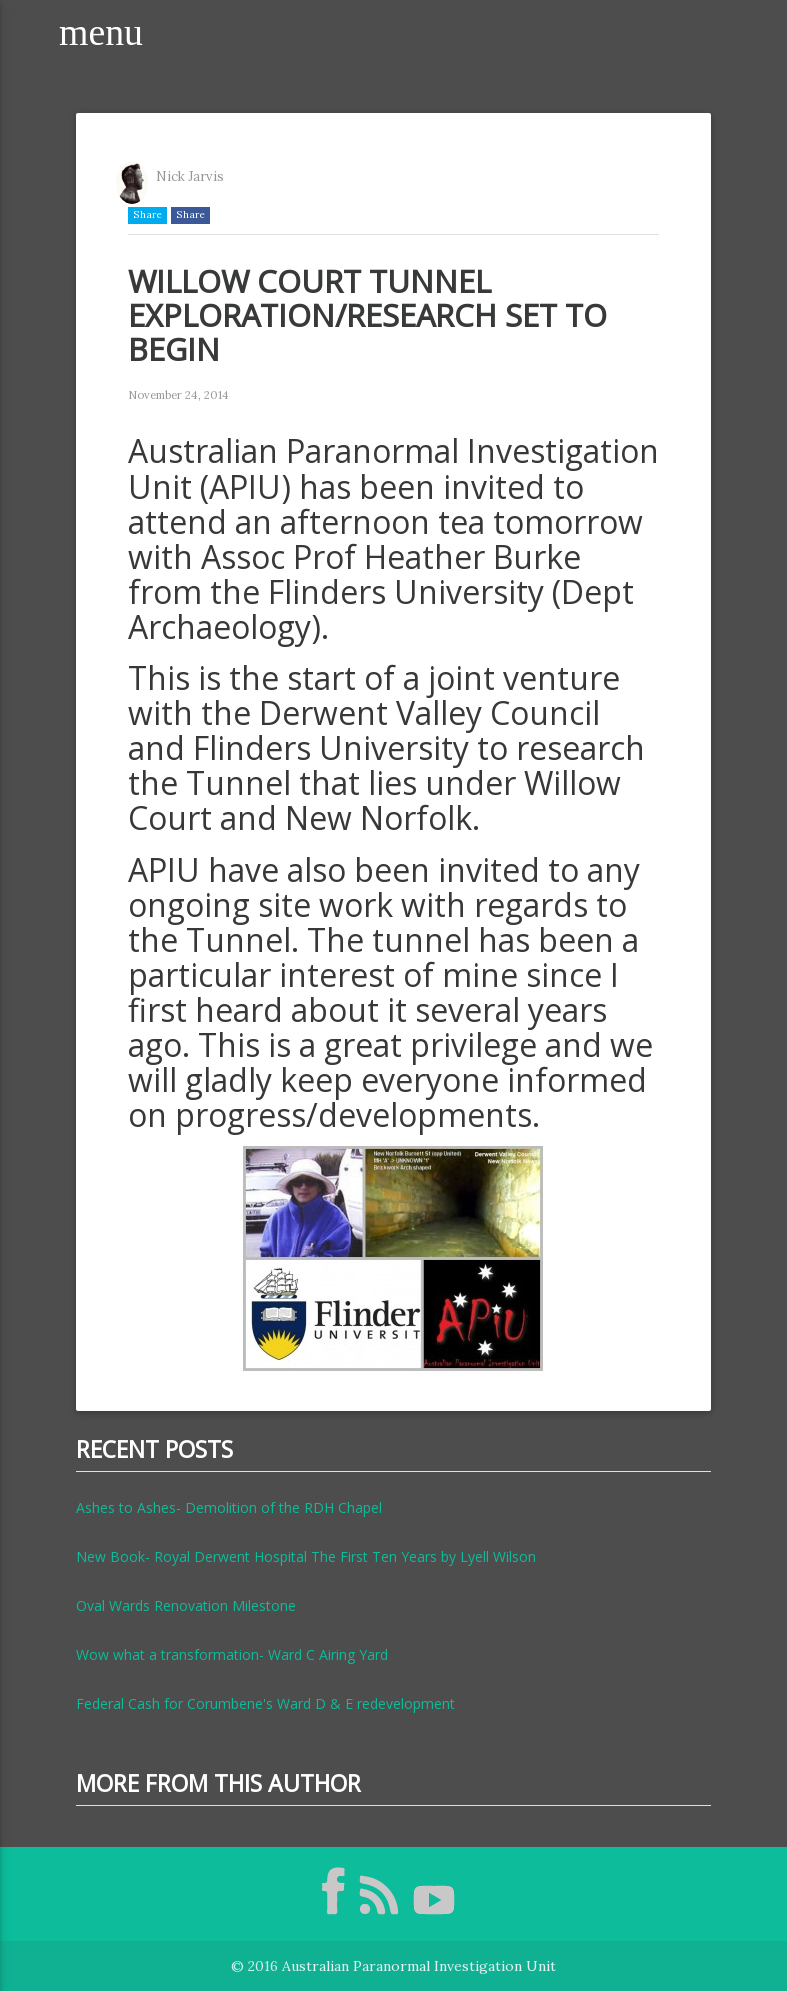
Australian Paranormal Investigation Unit (419, 1966)
